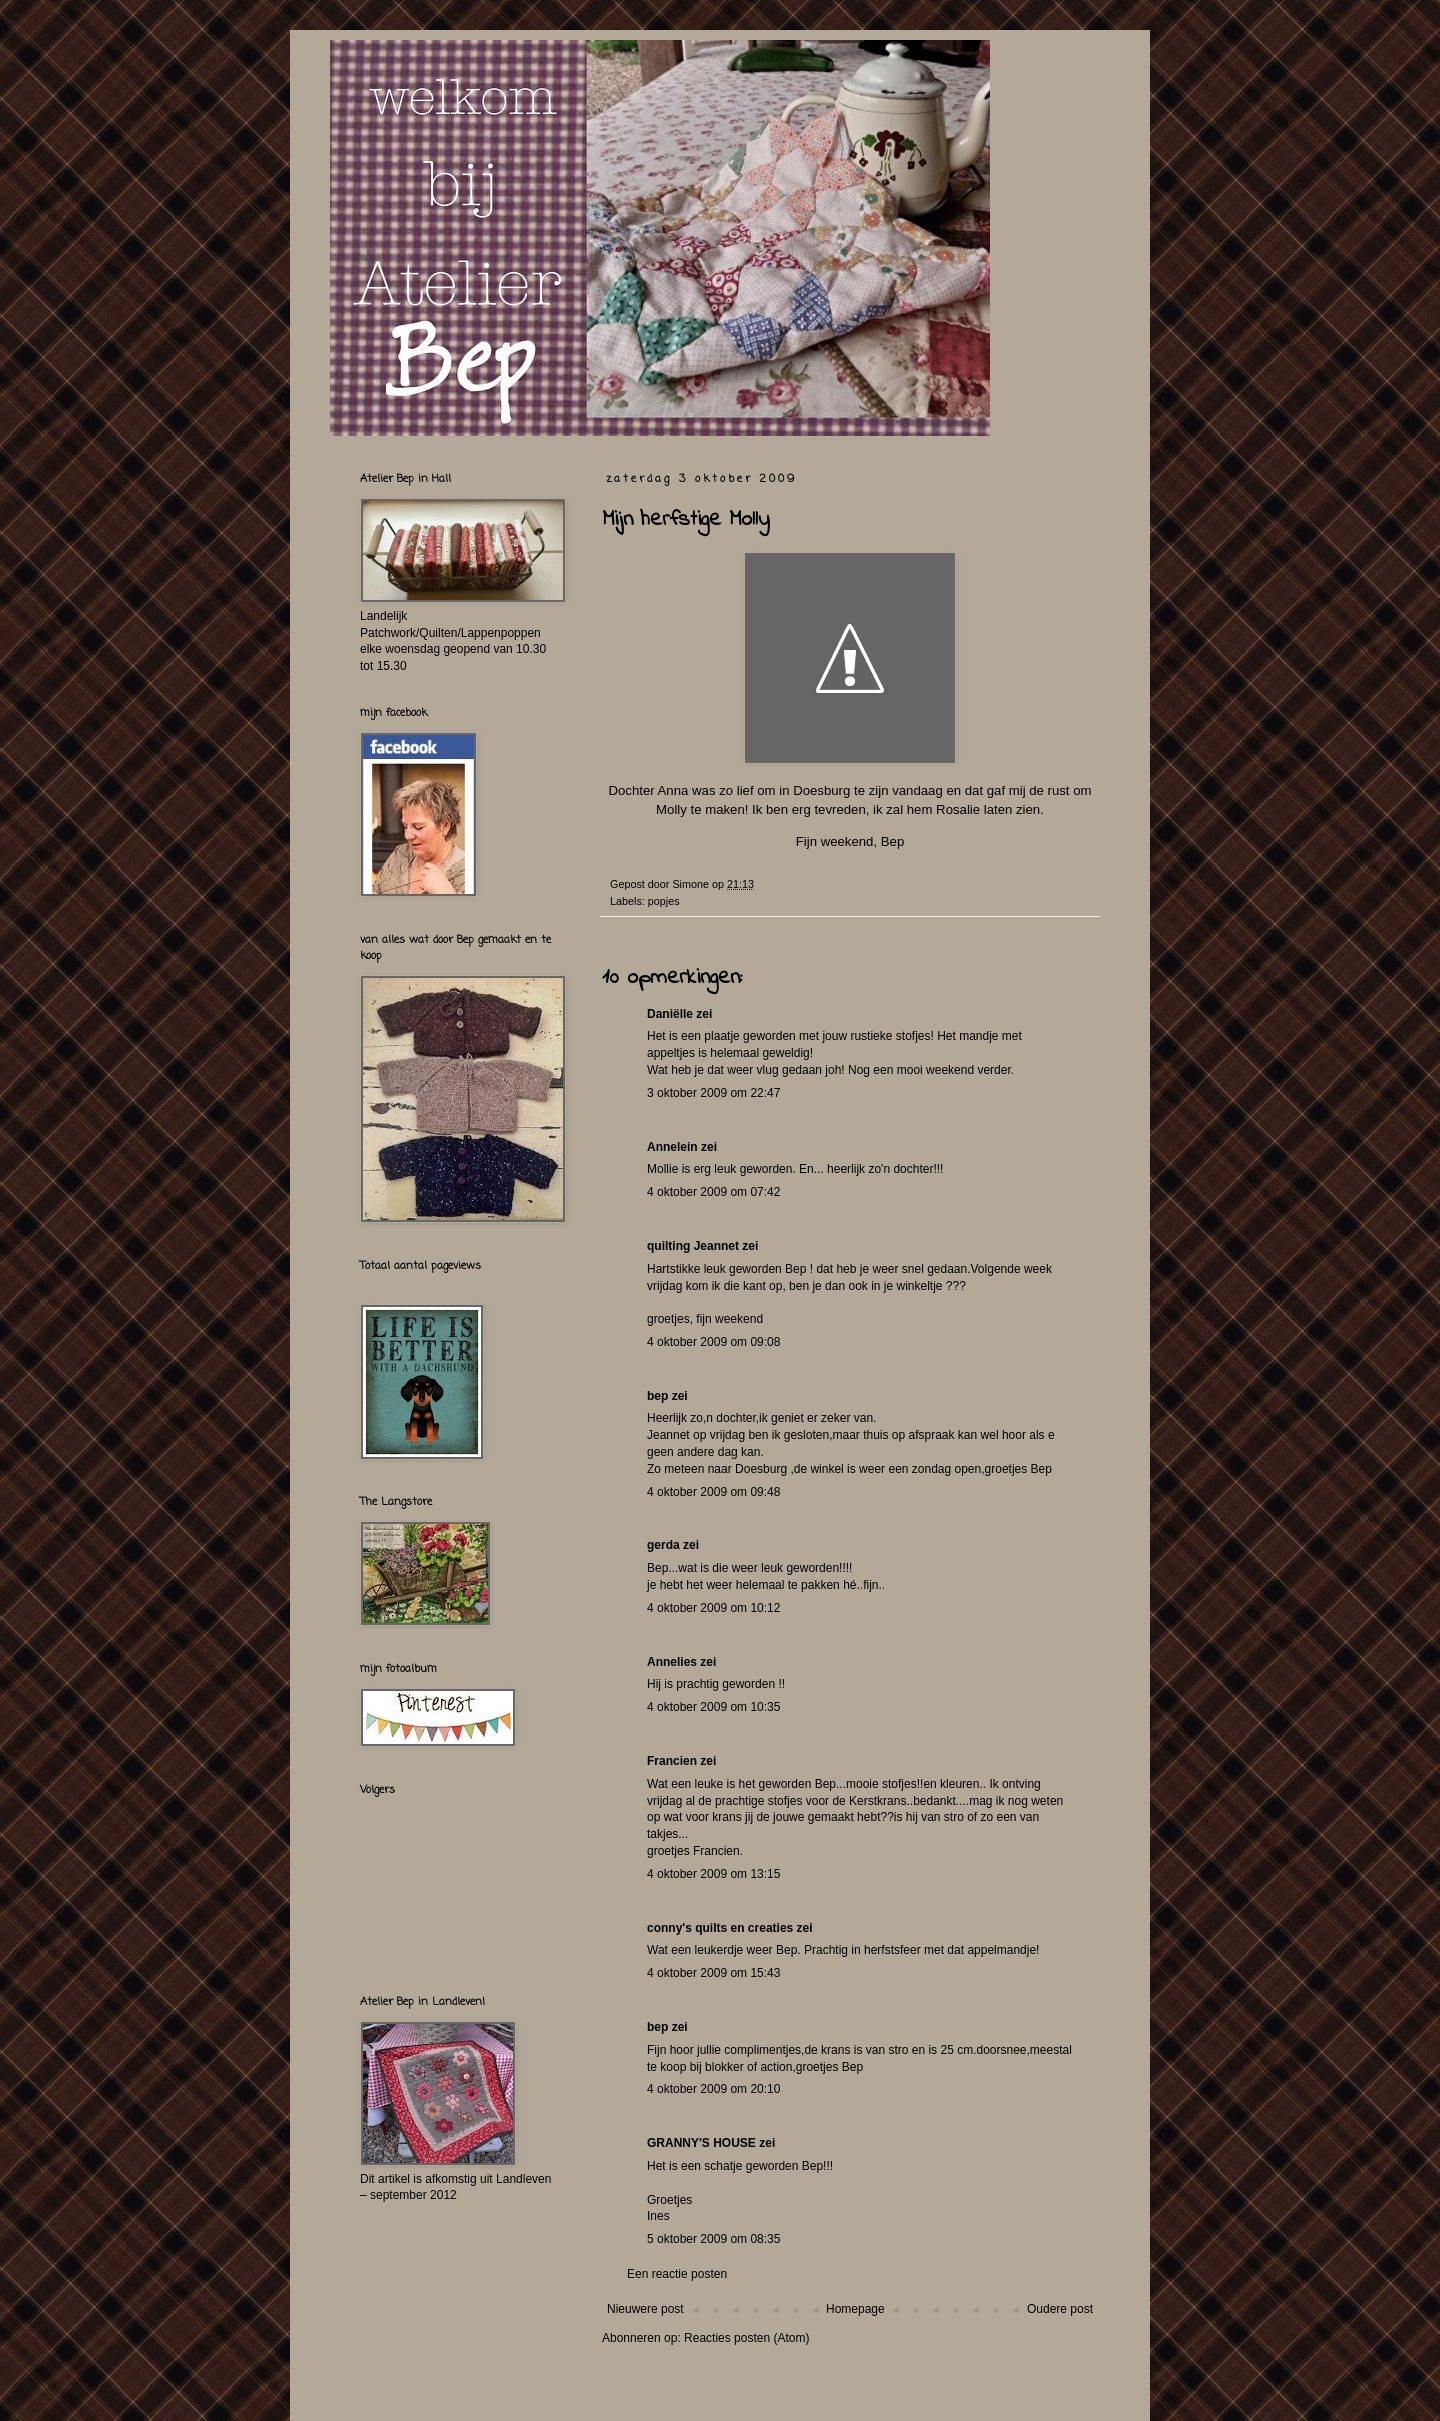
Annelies (672, 1662)
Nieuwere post (645, 2309)
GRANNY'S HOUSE (701, 2143)
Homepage (855, 2309)
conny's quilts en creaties (720, 1928)
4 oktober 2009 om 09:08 (713, 1342)
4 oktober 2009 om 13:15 (713, 1874)
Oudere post (1060, 2309)
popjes (664, 901)
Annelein (672, 1147)
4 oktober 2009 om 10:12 (713, 1608)
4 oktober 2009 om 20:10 (713, 2089)
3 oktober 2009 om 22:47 (713, 1093)
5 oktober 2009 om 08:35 (713, 2239)
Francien (672, 1761)
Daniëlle (670, 1014)
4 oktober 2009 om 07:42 (713, 1192)
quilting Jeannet (693, 1246)
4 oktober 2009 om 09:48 (713, 1492)
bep (657, 1396)
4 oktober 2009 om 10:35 (713, 1707)
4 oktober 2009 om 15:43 (713, 1973)
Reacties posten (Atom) (746, 2338)
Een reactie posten (677, 2274)
